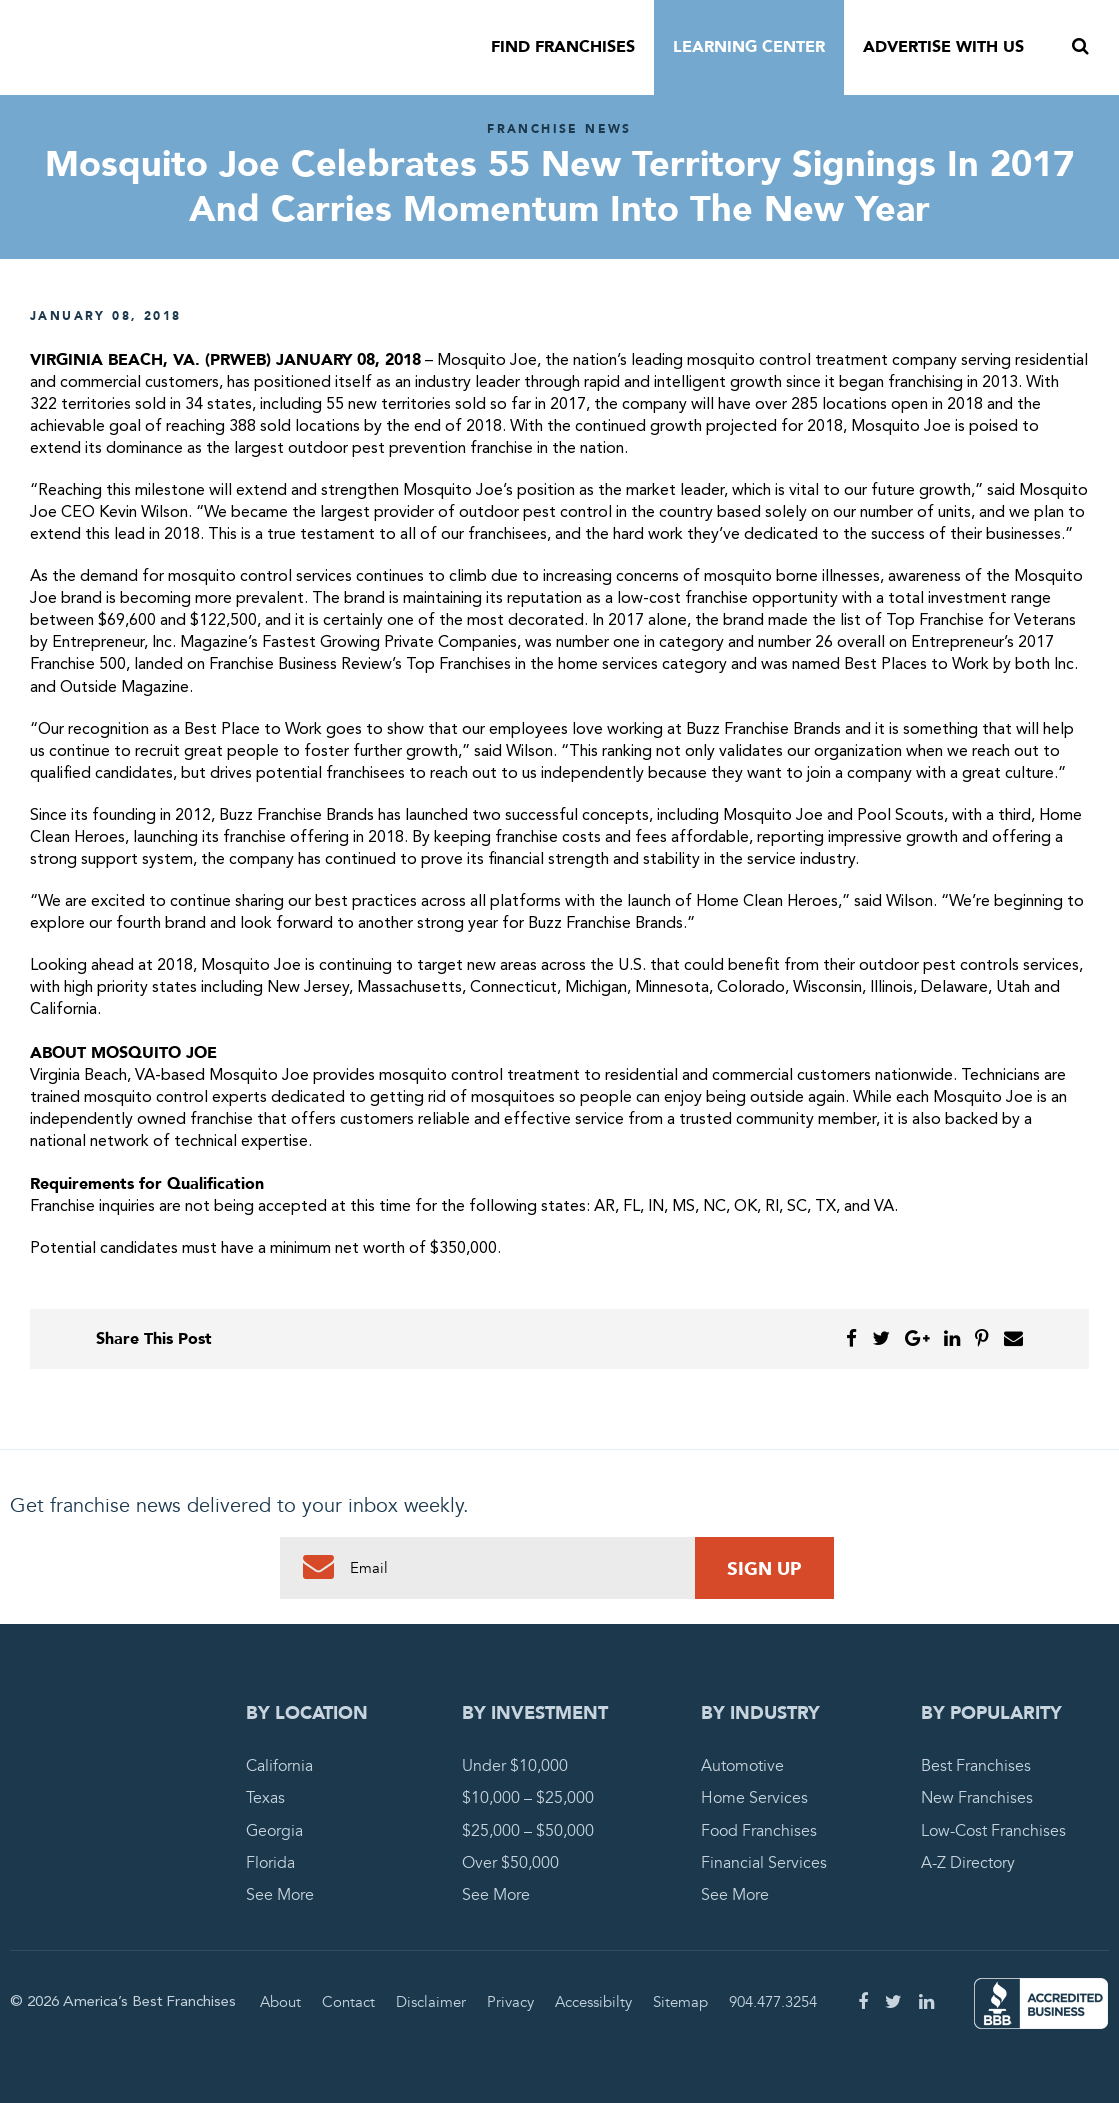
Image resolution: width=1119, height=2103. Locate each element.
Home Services (754, 1798)
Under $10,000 (515, 1766)
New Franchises (977, 1798)
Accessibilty (593, 2002)
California (279, 1766)
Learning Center (749, 47)
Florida (270, 1863)
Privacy (510, 2002)
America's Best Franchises (200, 48)
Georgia (274, 1831)
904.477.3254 (773, 2002)
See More (280, 1895)
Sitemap (680, 2002)
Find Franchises (563, 47)
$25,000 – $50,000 (528, 1831)
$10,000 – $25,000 (528, 1798)
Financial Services (764, 1863)
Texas (265, 1798)
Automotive (742, 1766)
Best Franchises (976, 1766)
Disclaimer (431, 2002)
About (280, 2002)
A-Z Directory (968, 1863)
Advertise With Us (943, 47)
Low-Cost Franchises (993, 1831)
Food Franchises (759, 1831)
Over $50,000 (510, 1863)
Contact (348, 2002)
